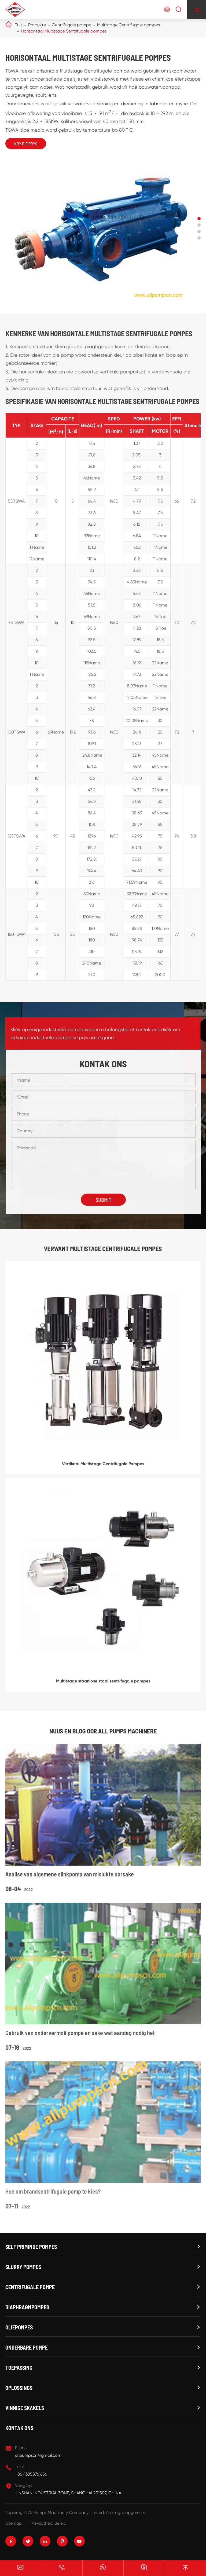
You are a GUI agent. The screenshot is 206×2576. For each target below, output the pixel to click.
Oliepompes (19, 2327)
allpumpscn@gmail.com (38, 2455)
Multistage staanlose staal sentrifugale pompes (103, 1685)
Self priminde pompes (31, 2246)
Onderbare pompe (26, 2347)
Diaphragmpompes (27, 2307)
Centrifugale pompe (71, 24)
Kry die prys (25, 143)
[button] (199, 218)
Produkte (37, 24)
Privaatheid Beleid (48, 2523)
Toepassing (18, 2367)
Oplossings (18, 2387)
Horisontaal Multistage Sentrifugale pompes (63, 31)
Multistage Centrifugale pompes (128, 24)
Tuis (18, 24)
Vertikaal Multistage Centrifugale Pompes (103, 1468)
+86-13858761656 (31, 2474)
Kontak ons (19, 2428)
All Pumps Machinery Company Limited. (66, 2512)
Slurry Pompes (23, 2267)
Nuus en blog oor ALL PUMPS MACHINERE (103, 1731)
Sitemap (13, 2523)
